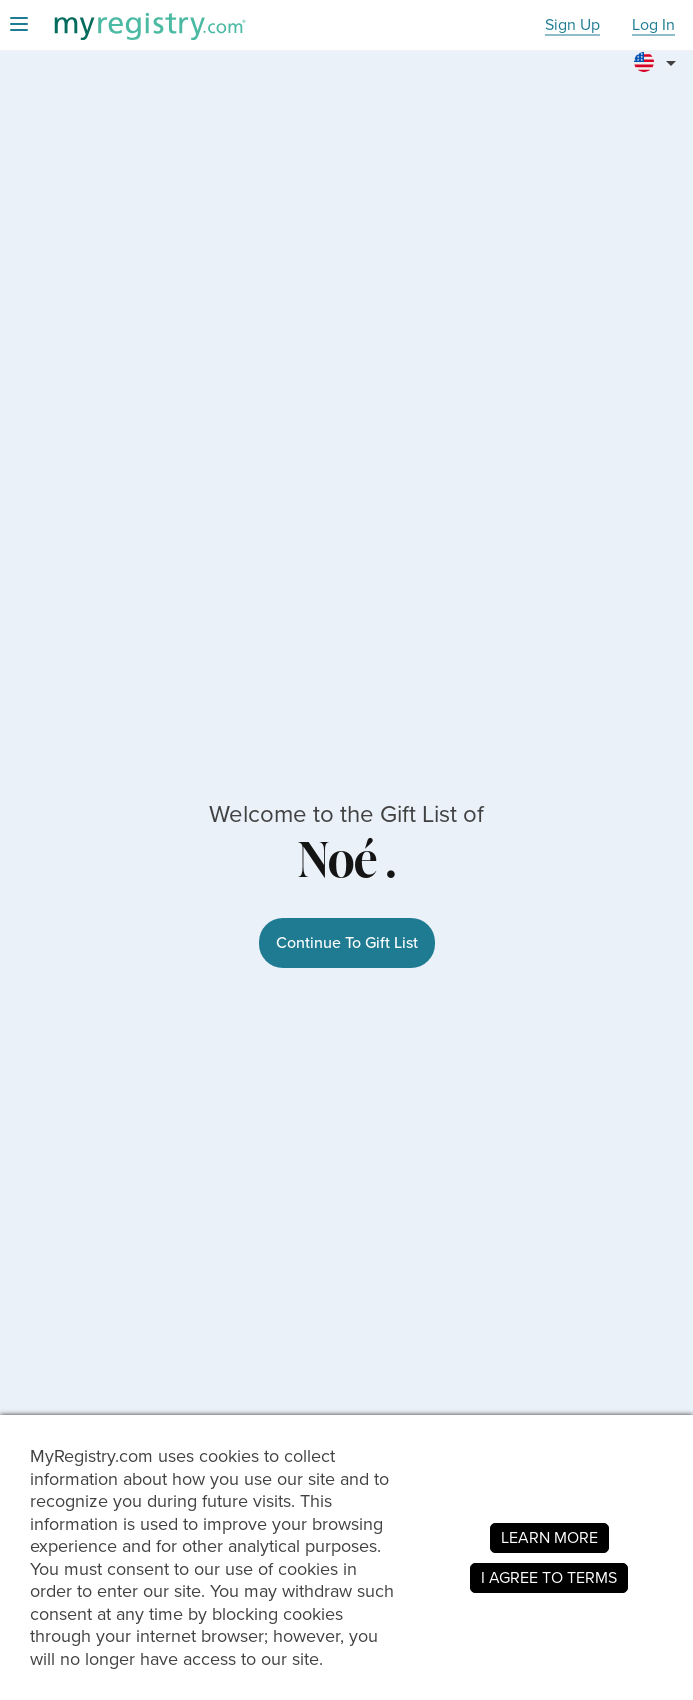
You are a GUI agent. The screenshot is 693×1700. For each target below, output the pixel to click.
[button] (658, 54)
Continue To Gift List (347, 942)
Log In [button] (653, 25)
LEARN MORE (549, 1537)
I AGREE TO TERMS (549, 1577)
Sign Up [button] (572, 25)
